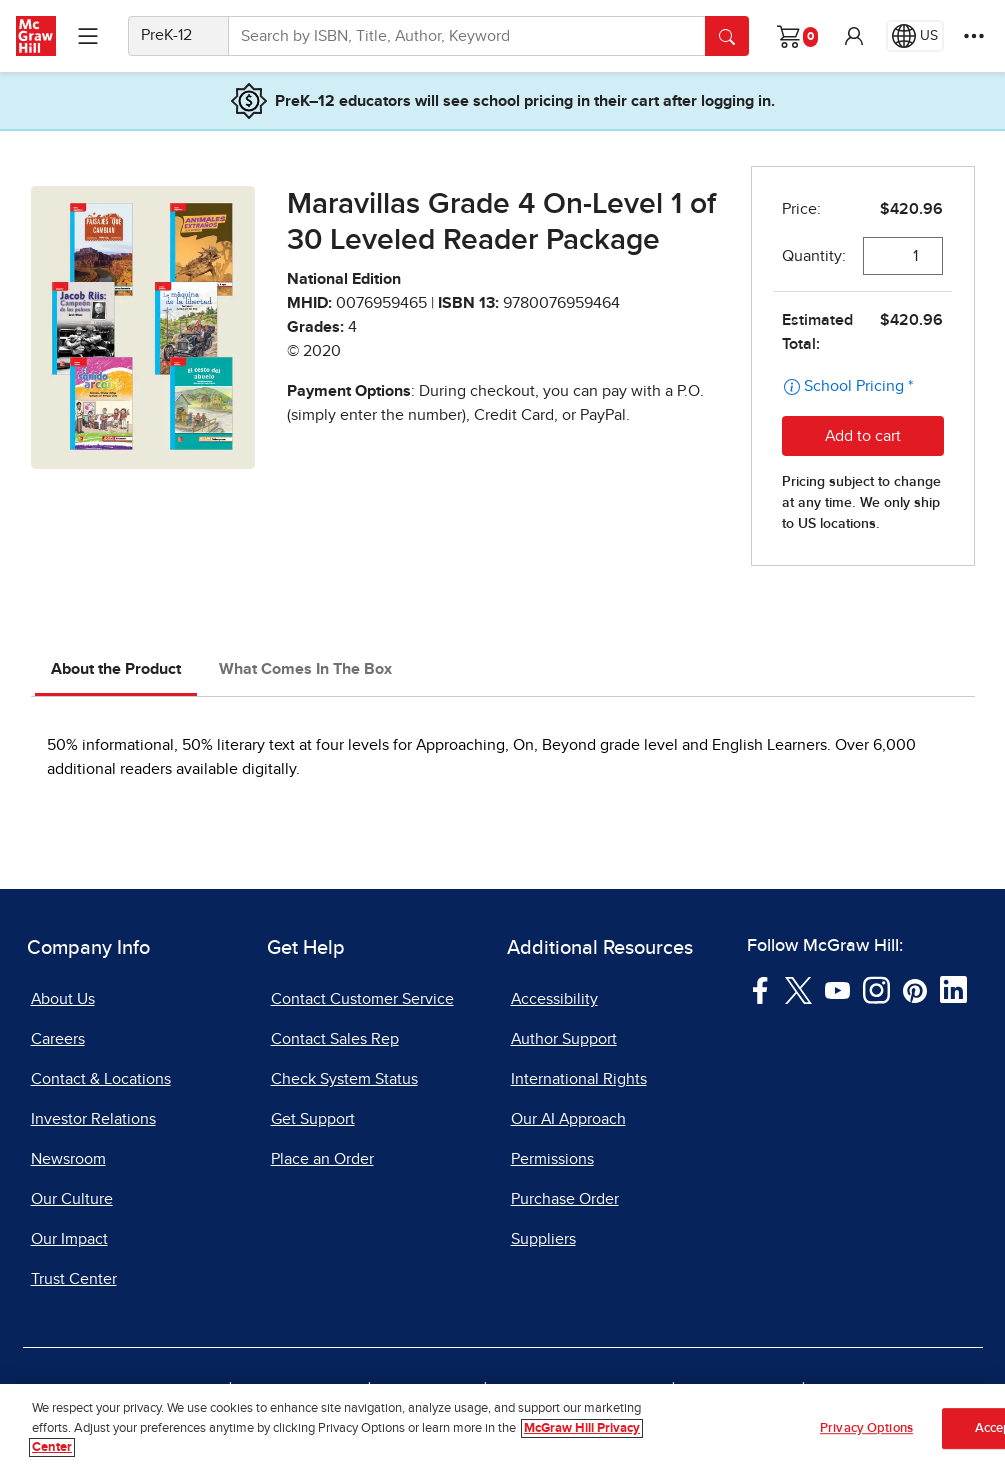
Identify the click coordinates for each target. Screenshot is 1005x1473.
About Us (63, 999)
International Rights (579, 1079)
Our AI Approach (568, 1119)
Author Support (564, 1039)
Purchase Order (565, 1199)
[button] (854, 36)
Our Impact (69, 1239)
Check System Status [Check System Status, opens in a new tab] (344, 1079)
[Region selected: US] (915, 36)
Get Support (313, 1119)
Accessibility (554, 999)
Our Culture (72, 1199)
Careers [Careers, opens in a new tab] (58, 1039)
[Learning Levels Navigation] (88, 36)
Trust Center (74, 1279)
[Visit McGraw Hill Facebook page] (760, 989)
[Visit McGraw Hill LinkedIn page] (953, 989)
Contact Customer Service (362, 999)
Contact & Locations (101, 1079)
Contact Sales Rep (335, 1039)
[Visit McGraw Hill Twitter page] (798, 989)
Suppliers (543, 1239)
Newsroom (68, 1159)
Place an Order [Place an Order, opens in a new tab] (322, 1159)
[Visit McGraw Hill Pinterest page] (914, 989)
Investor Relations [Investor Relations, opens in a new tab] (93, 1119)
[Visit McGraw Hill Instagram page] (876, 989)
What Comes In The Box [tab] (305, 669)
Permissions (552, 1159)
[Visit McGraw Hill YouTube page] (837, 989)
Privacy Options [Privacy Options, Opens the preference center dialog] (866, 1429)
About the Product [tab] (116, 669)
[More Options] (974, 36)
